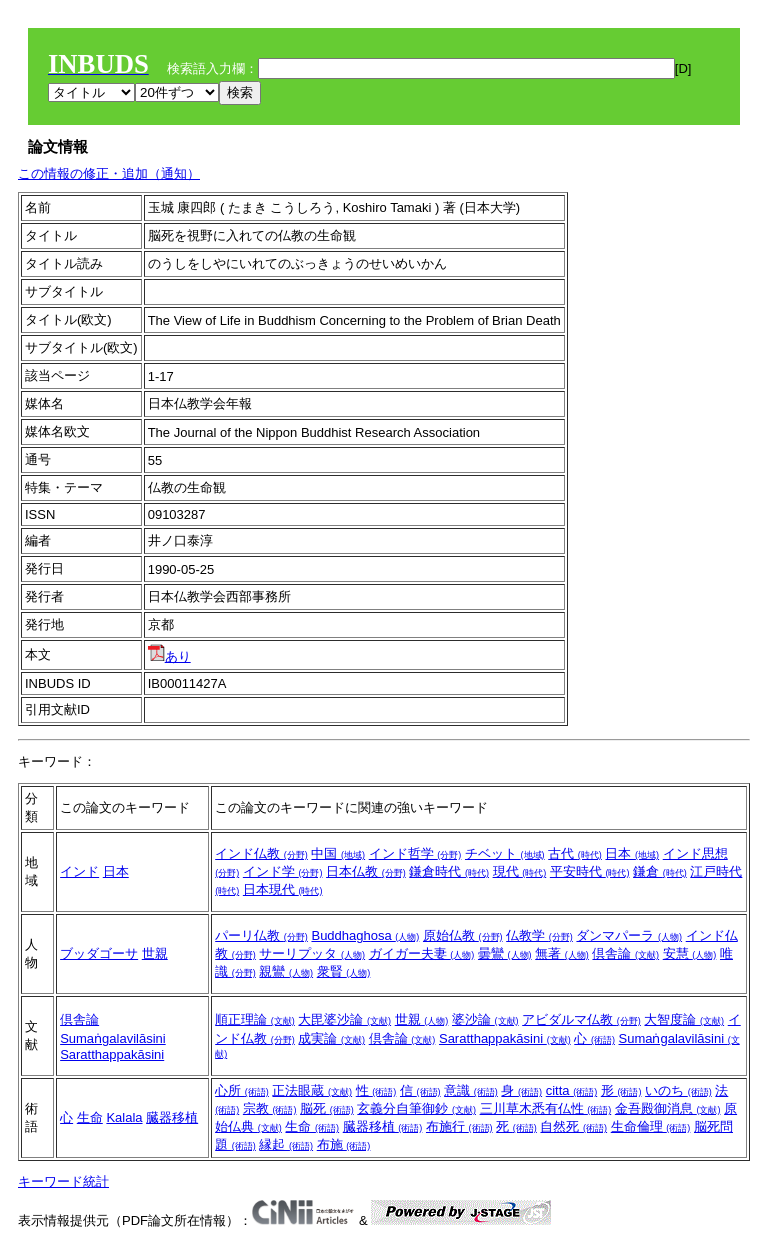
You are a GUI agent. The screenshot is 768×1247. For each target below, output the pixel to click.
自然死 (573, 1126)
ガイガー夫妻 (422, 953)
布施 (344, 1144)
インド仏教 (261, 853)
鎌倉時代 (449, 871)
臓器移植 (172, 1117)
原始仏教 (463, 935)
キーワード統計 (63, 1181)
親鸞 (286, 971)
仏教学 (539, 935)
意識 (471, 1090)
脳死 (327, 1108)
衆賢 (344, 971)
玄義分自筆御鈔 (416, 1108)
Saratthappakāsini (112, 1054)
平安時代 (590, 871)
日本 (116, 871)
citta (571, 1090)
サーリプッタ (312, 953)
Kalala (124, 1117)
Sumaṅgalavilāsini (113, 1038)
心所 (242, 1090)
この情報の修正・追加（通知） (109, 173)
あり (169, 656)
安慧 (690, 953)
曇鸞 (505, 953)
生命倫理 (651, 1126)
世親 (155, 953)
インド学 (283, 871)
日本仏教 (366, 871)
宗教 (270, 1108)
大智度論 (684, 1019)
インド (79, 871)
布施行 (459, 1126)
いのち (678, 1090)
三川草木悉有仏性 (546, 1108)
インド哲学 (415, 853)
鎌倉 (660, 871)
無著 (562, 953)
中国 (338, 853)
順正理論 (255, 1019)
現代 (520, 871)
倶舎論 (625, 953)
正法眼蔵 (312, 1090)
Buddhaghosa (365, 935)
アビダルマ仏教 (581, 1019)
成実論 (331, 1038)
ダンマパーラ (629, 935)
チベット (505, 853)
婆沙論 (485, 1019)
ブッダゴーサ (99, 953)
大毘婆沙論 (344, 1019)
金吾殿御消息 (668, 1108)
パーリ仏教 (261, 935)
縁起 (286, 1144)
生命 (90, 1117)
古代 (575, 853)
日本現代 (283, 889)
